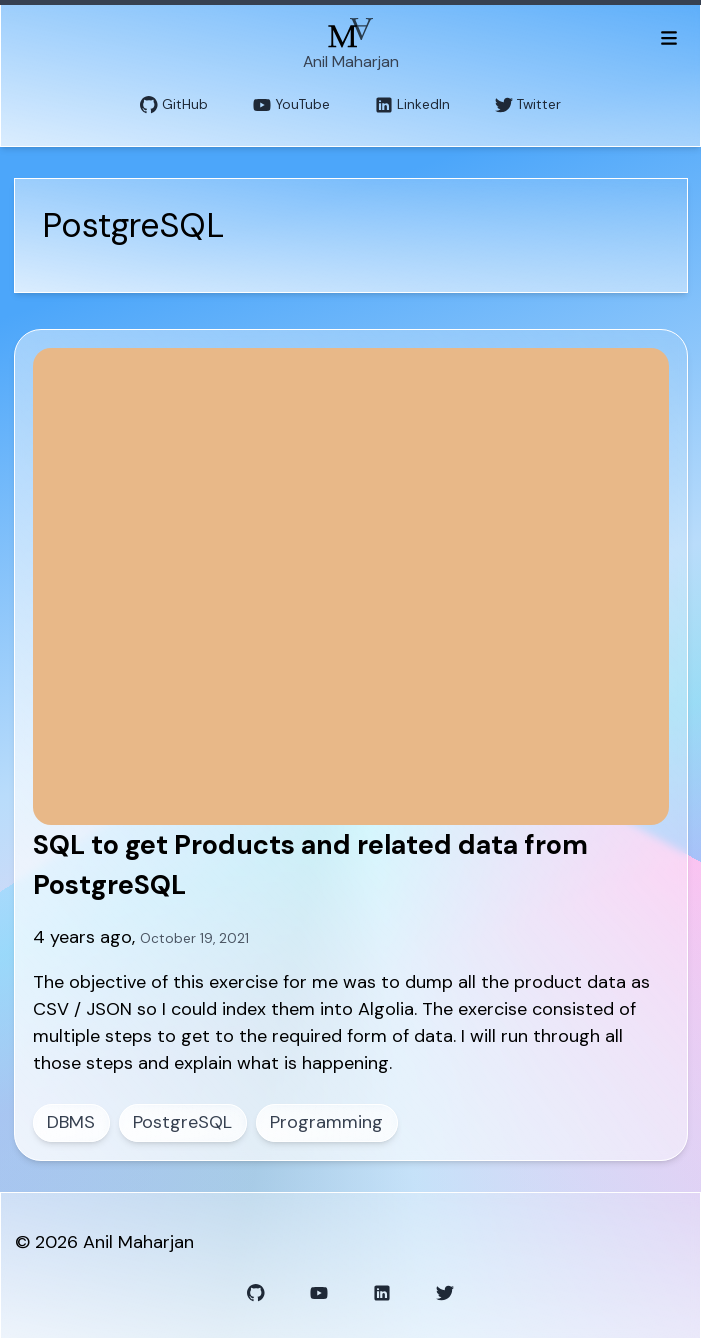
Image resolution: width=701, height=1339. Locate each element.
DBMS (71, 1122)
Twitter (528, 105)
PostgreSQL (182, 1122)
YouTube (291, 105)
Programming (326, 1122)
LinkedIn (412, 105)
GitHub (174, 105)
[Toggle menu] (668, 37)
